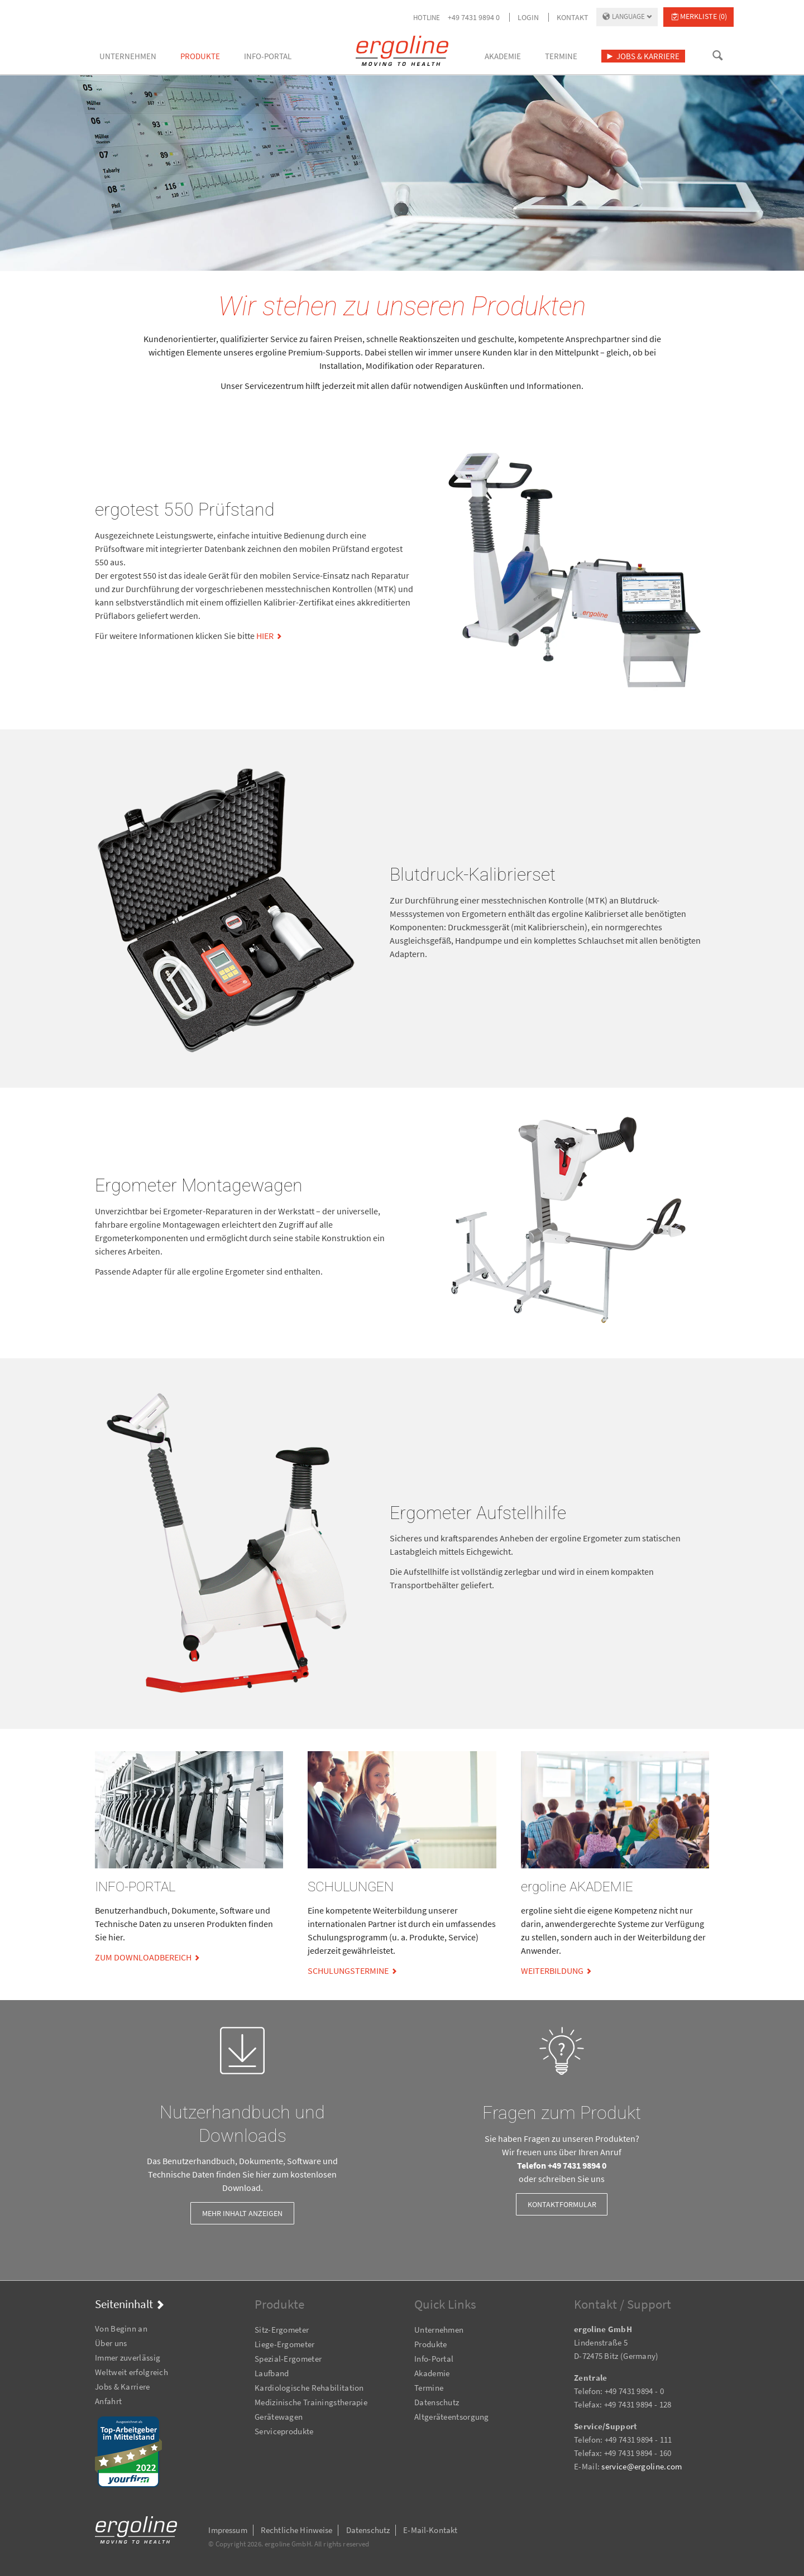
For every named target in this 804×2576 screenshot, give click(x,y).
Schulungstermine (348, 1970)
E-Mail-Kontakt (430, 2530)
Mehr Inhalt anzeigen (242, 2213)
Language (628, 16)
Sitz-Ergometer (282, 2329)
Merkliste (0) (703, 16)
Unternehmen (438, 2329)
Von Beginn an (121, 2328)
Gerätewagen (279, 2416)
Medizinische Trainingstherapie (311, 2402)
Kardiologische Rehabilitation (309, 2387)
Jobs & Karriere (122, 2386)
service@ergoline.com (641, 2466)
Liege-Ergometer (285, 2344)
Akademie (431, 2373)
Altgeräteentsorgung (451, 2416)
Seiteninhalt (124, 2303)
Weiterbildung (552, 1970)
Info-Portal (433, 2358)
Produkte (430, 2344)
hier (265, 635)
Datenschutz (436, 2402)
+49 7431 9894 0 (474, 17)
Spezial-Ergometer (288, 2358)
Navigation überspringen (414, 2314)
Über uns (111, 2343)
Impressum (227, 2530)
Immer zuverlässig (127, 2357)
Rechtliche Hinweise (297, 2530)
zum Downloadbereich (143, 1957)
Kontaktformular (562, 2204)
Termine (428, 2387)
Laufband (272, 2373)
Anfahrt (108, 2401)
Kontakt (572, 17)
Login (528, 17)
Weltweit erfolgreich (131, 2372)
